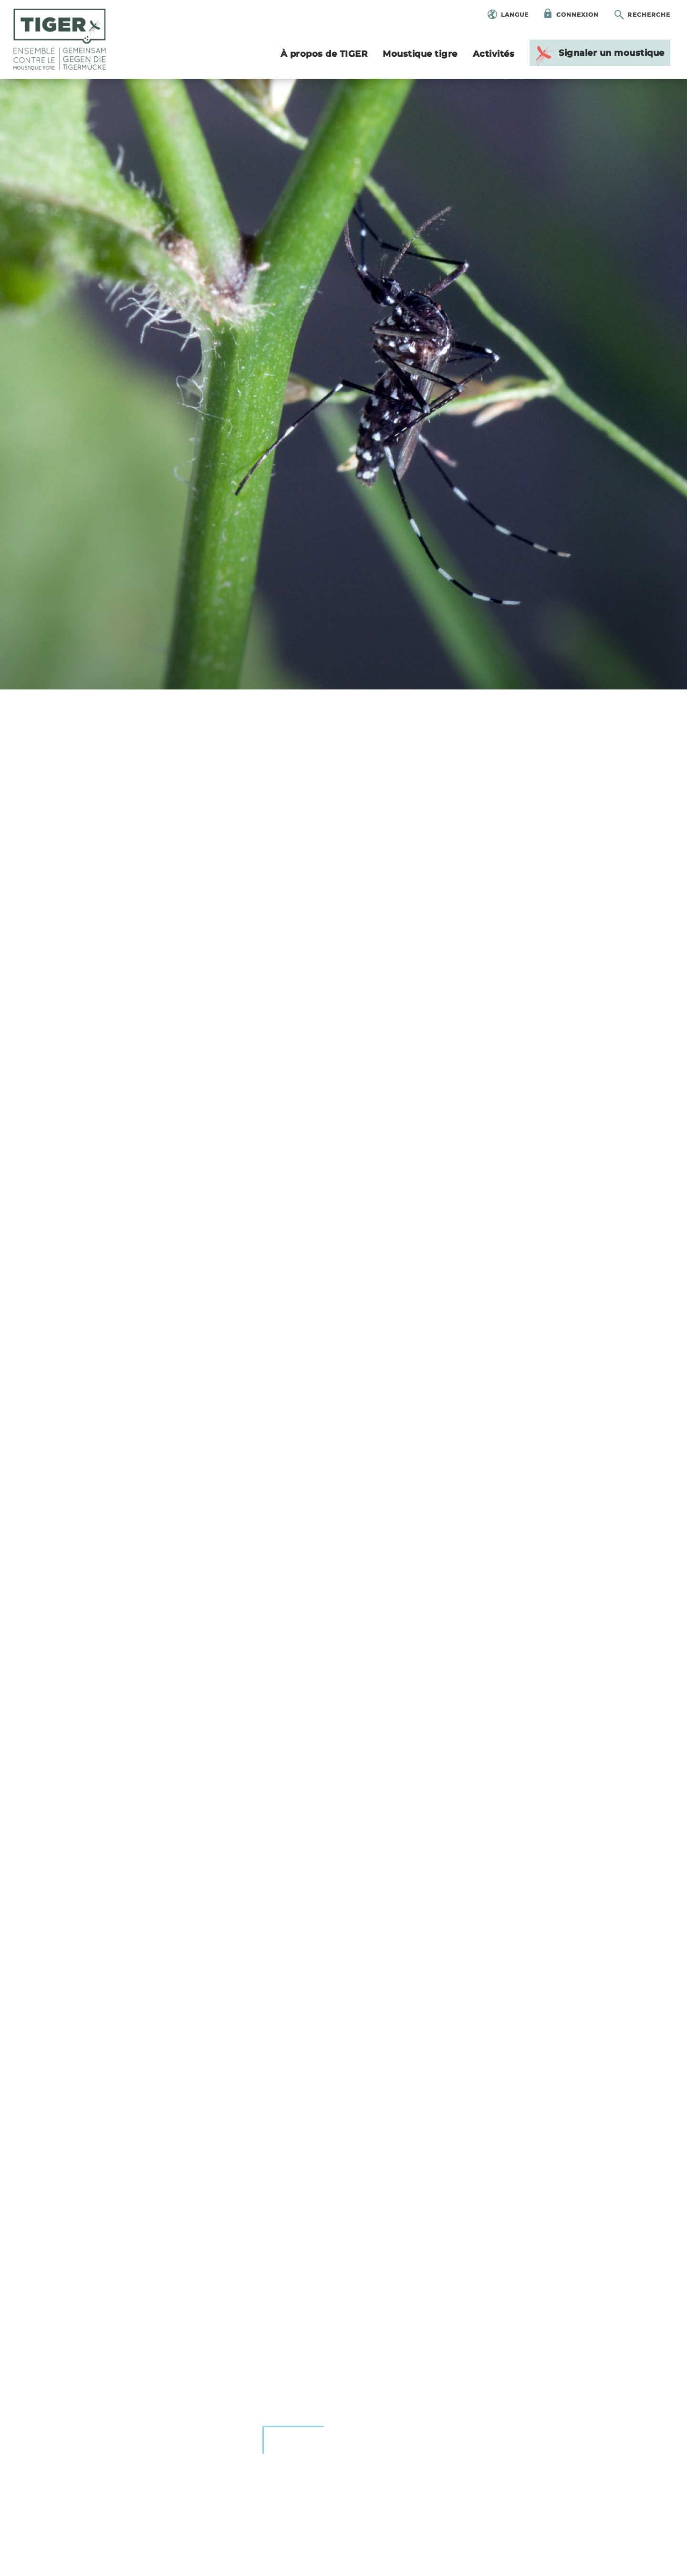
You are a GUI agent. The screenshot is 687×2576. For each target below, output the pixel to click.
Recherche (648, 14)
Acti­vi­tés (494, 54)
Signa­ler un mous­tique (598, 55)
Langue (515, 14)
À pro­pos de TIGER (324, 54)
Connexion (577, 14)
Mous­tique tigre (420, 54)
